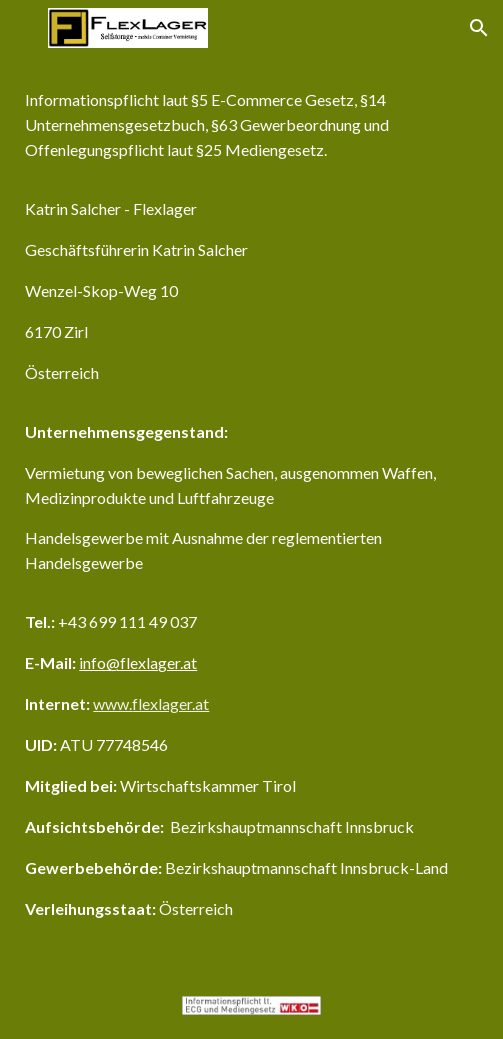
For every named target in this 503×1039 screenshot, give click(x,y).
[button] (24, 27)
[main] (251, 514)
